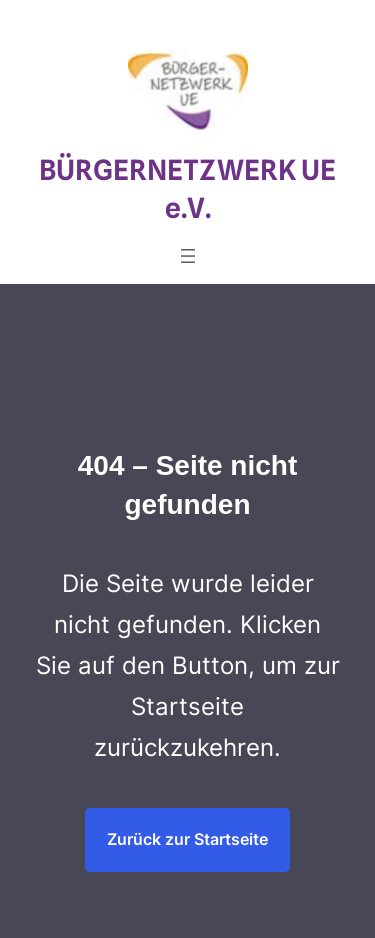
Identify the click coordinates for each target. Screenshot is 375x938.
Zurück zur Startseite (187, 839)
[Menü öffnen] (188, 256)
